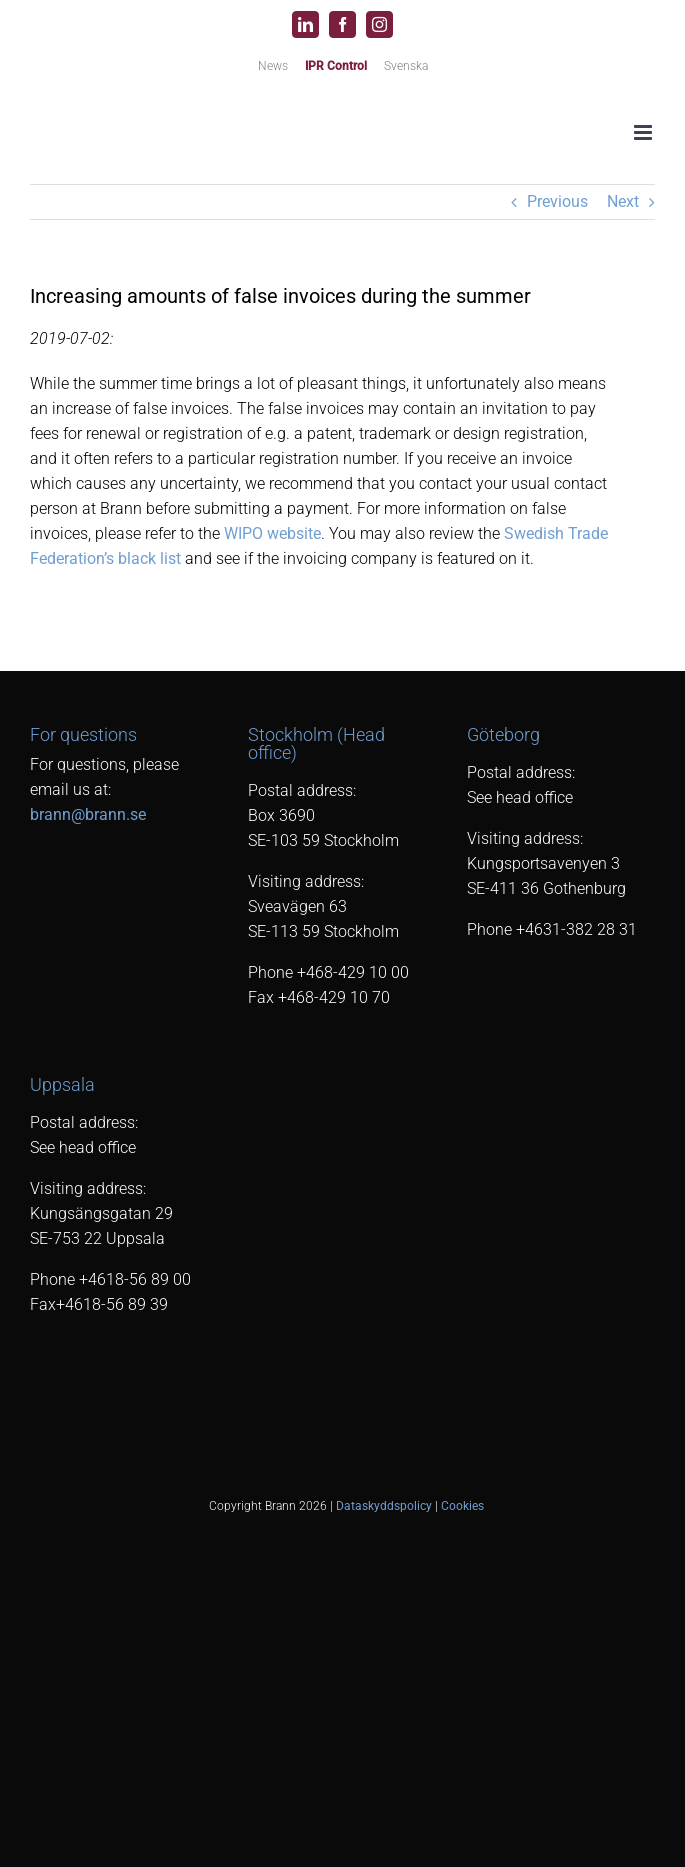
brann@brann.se (88, 814)
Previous (557, 201)
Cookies (462, 1506)
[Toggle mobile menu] (644, 132)
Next (623, 201)
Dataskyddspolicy (384, 1506)
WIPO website (272, 533)
